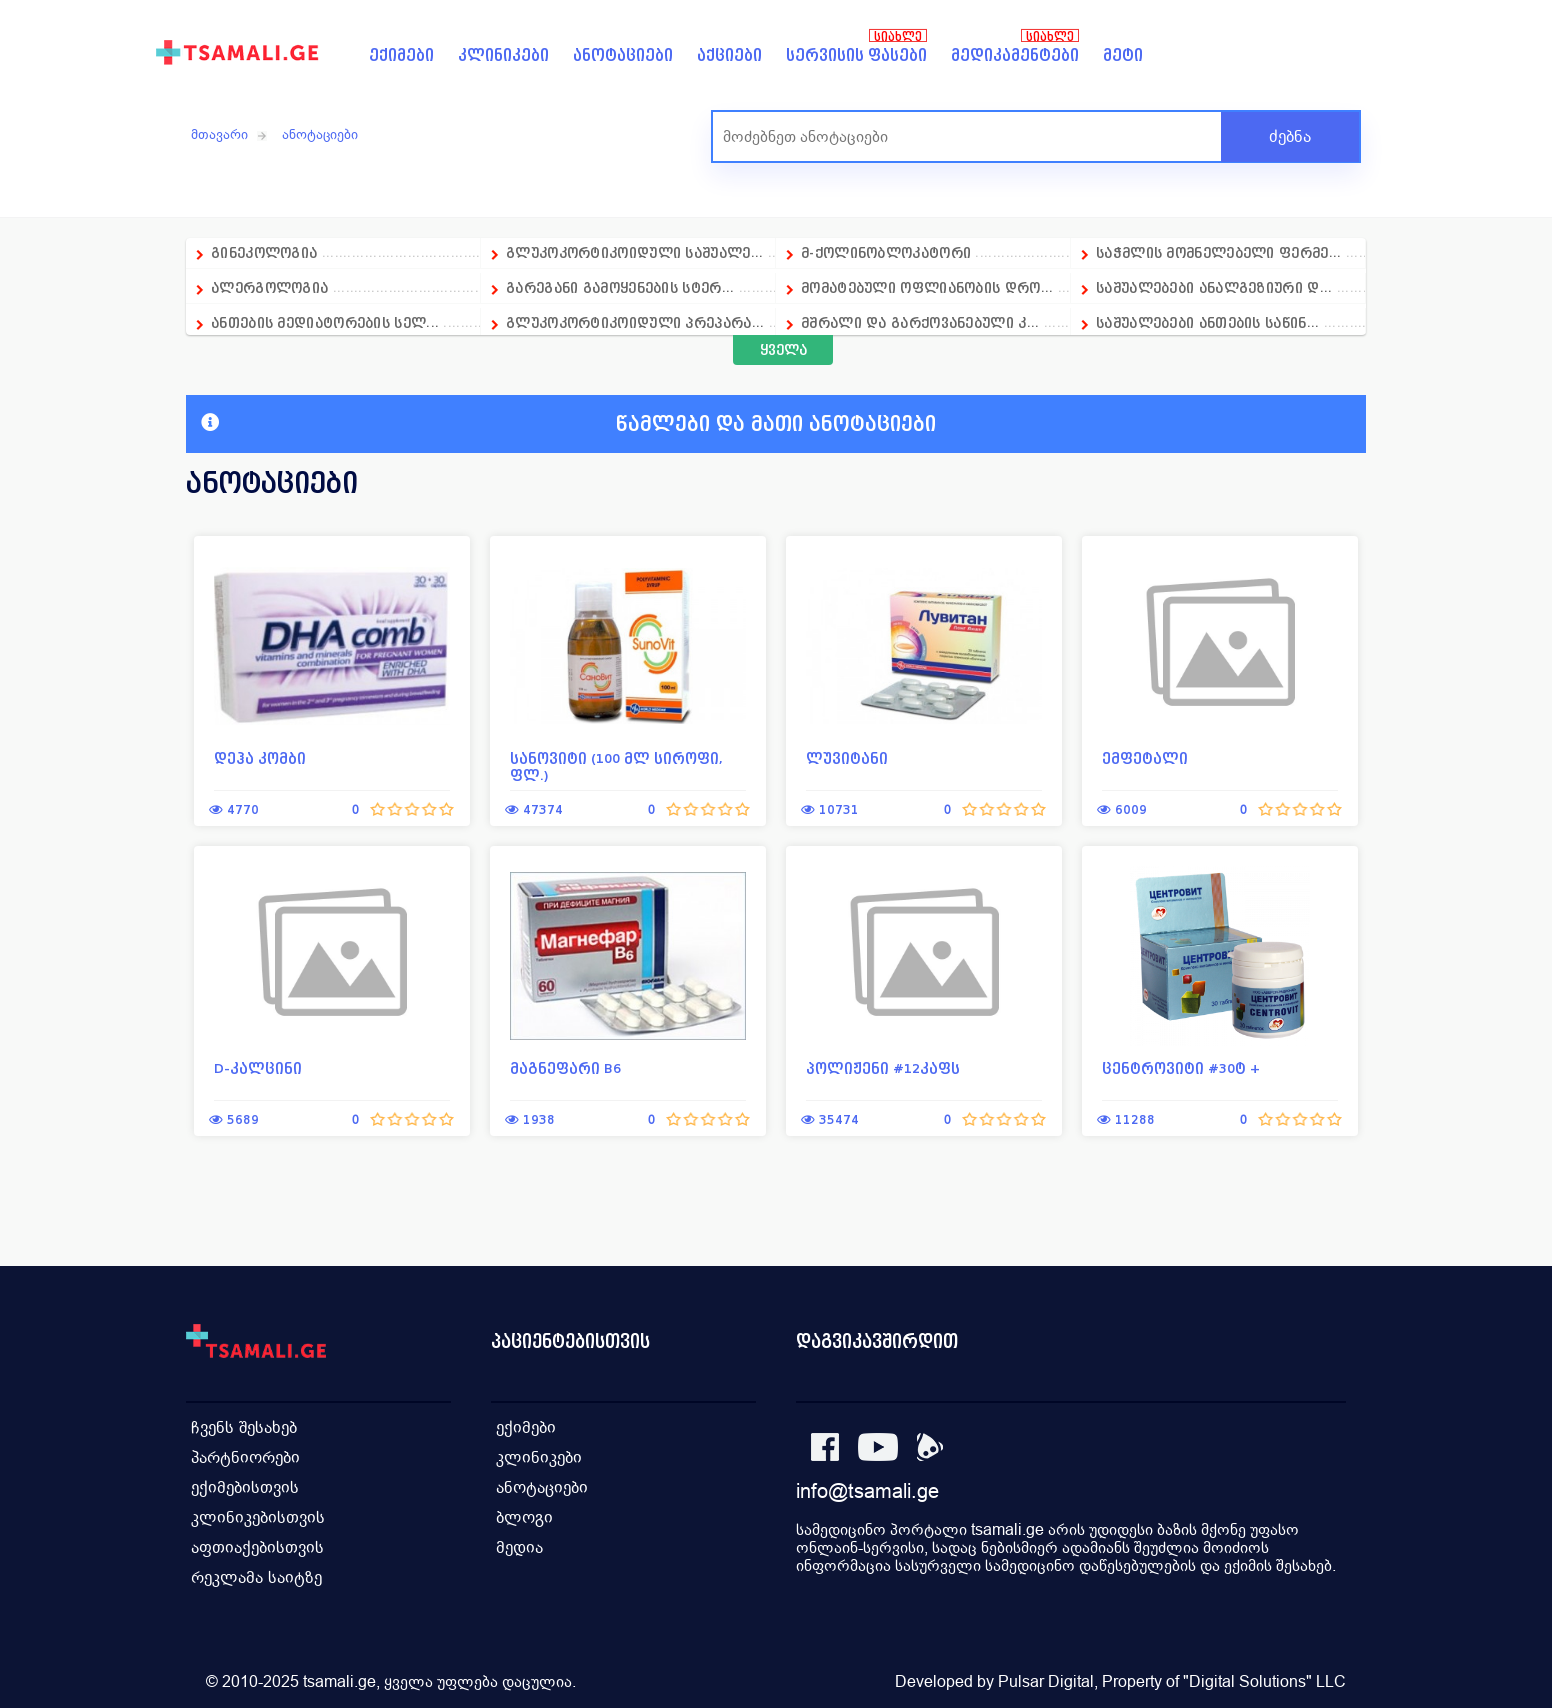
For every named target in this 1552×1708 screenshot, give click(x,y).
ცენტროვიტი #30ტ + (1181, 1068)
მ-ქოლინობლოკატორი (886, 252)
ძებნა (1290, 136)
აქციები (729, 55)
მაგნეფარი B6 (565, 1068)
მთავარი (219, 134)
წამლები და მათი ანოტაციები (568, 424)
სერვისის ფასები (856, 55)
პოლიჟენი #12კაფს (883, 1068)
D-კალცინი (258, 1068)
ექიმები (401, 55)
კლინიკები (503, 55)
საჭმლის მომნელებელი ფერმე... (1218, 252)
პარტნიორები (245, 1457)
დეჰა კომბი (260, 758)
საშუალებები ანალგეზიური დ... (1214, 287)
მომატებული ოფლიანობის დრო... (927, 287)
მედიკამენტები (1015, 55)
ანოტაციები (623, 55)
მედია (519, 1547)
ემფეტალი (1145, 758)
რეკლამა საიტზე (256, 1577)
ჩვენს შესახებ (244, 1427)
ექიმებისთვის (245, 1487)
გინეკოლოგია (264, 252)
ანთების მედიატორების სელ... (325, 322)
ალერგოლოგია (272, 287)
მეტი (1123, 55)
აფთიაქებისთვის (257, 1547)
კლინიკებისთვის (258, 1517)
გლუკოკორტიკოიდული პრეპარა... (635, 322)
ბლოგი (524, 1517)
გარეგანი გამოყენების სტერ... (620, 287)
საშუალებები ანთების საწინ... (1207, 322)
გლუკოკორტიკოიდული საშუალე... (634, 252)
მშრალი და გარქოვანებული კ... (920, 322)
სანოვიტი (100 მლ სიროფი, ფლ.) (616, 767)
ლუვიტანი (847, 758)
